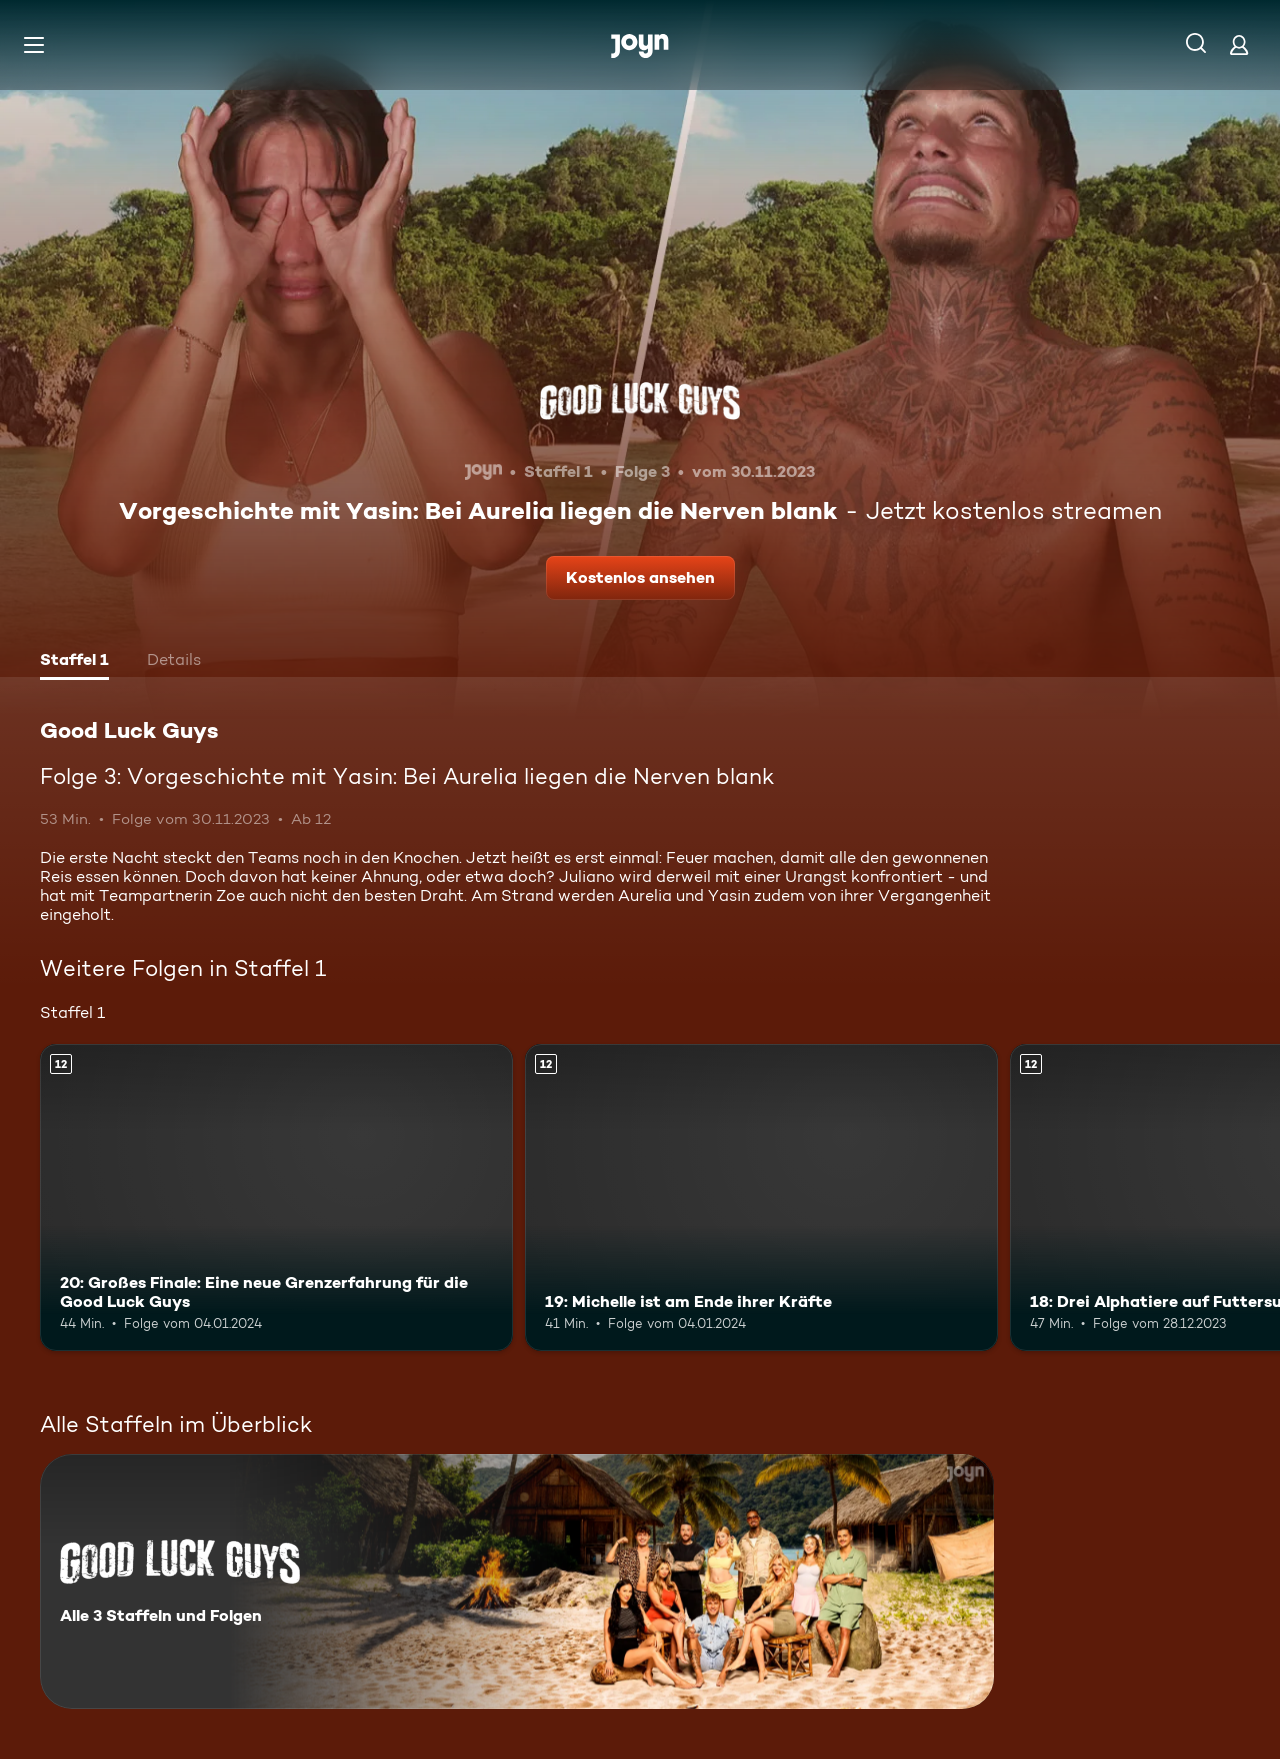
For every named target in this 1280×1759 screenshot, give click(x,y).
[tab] (74, 662)
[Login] (1239, 44)
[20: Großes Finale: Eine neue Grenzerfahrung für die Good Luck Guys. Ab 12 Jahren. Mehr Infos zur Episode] (276, 1197)
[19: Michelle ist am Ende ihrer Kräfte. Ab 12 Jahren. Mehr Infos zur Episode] (761, 1197)
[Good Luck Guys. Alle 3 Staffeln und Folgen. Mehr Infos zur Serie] (517, 1581)
